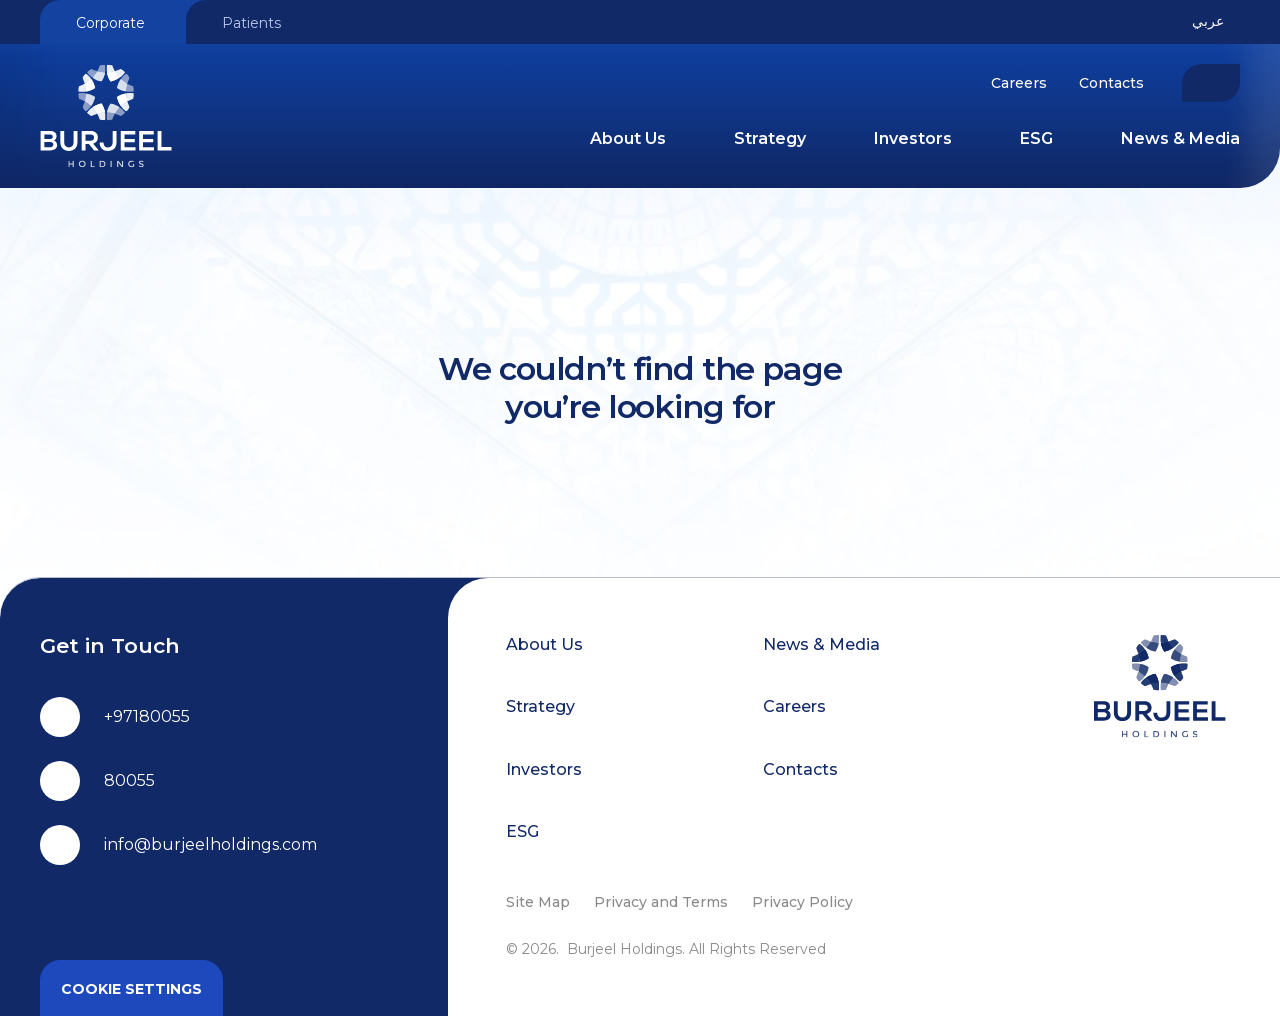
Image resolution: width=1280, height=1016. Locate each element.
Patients (251, 23)
